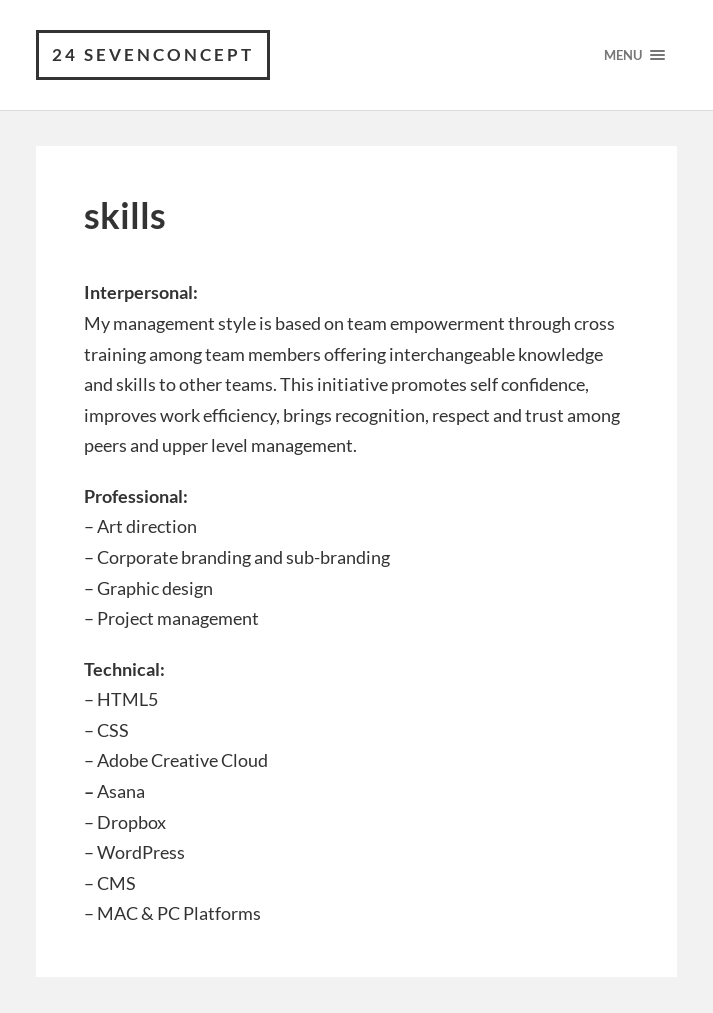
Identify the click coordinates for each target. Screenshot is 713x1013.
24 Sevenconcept (153, 54)
